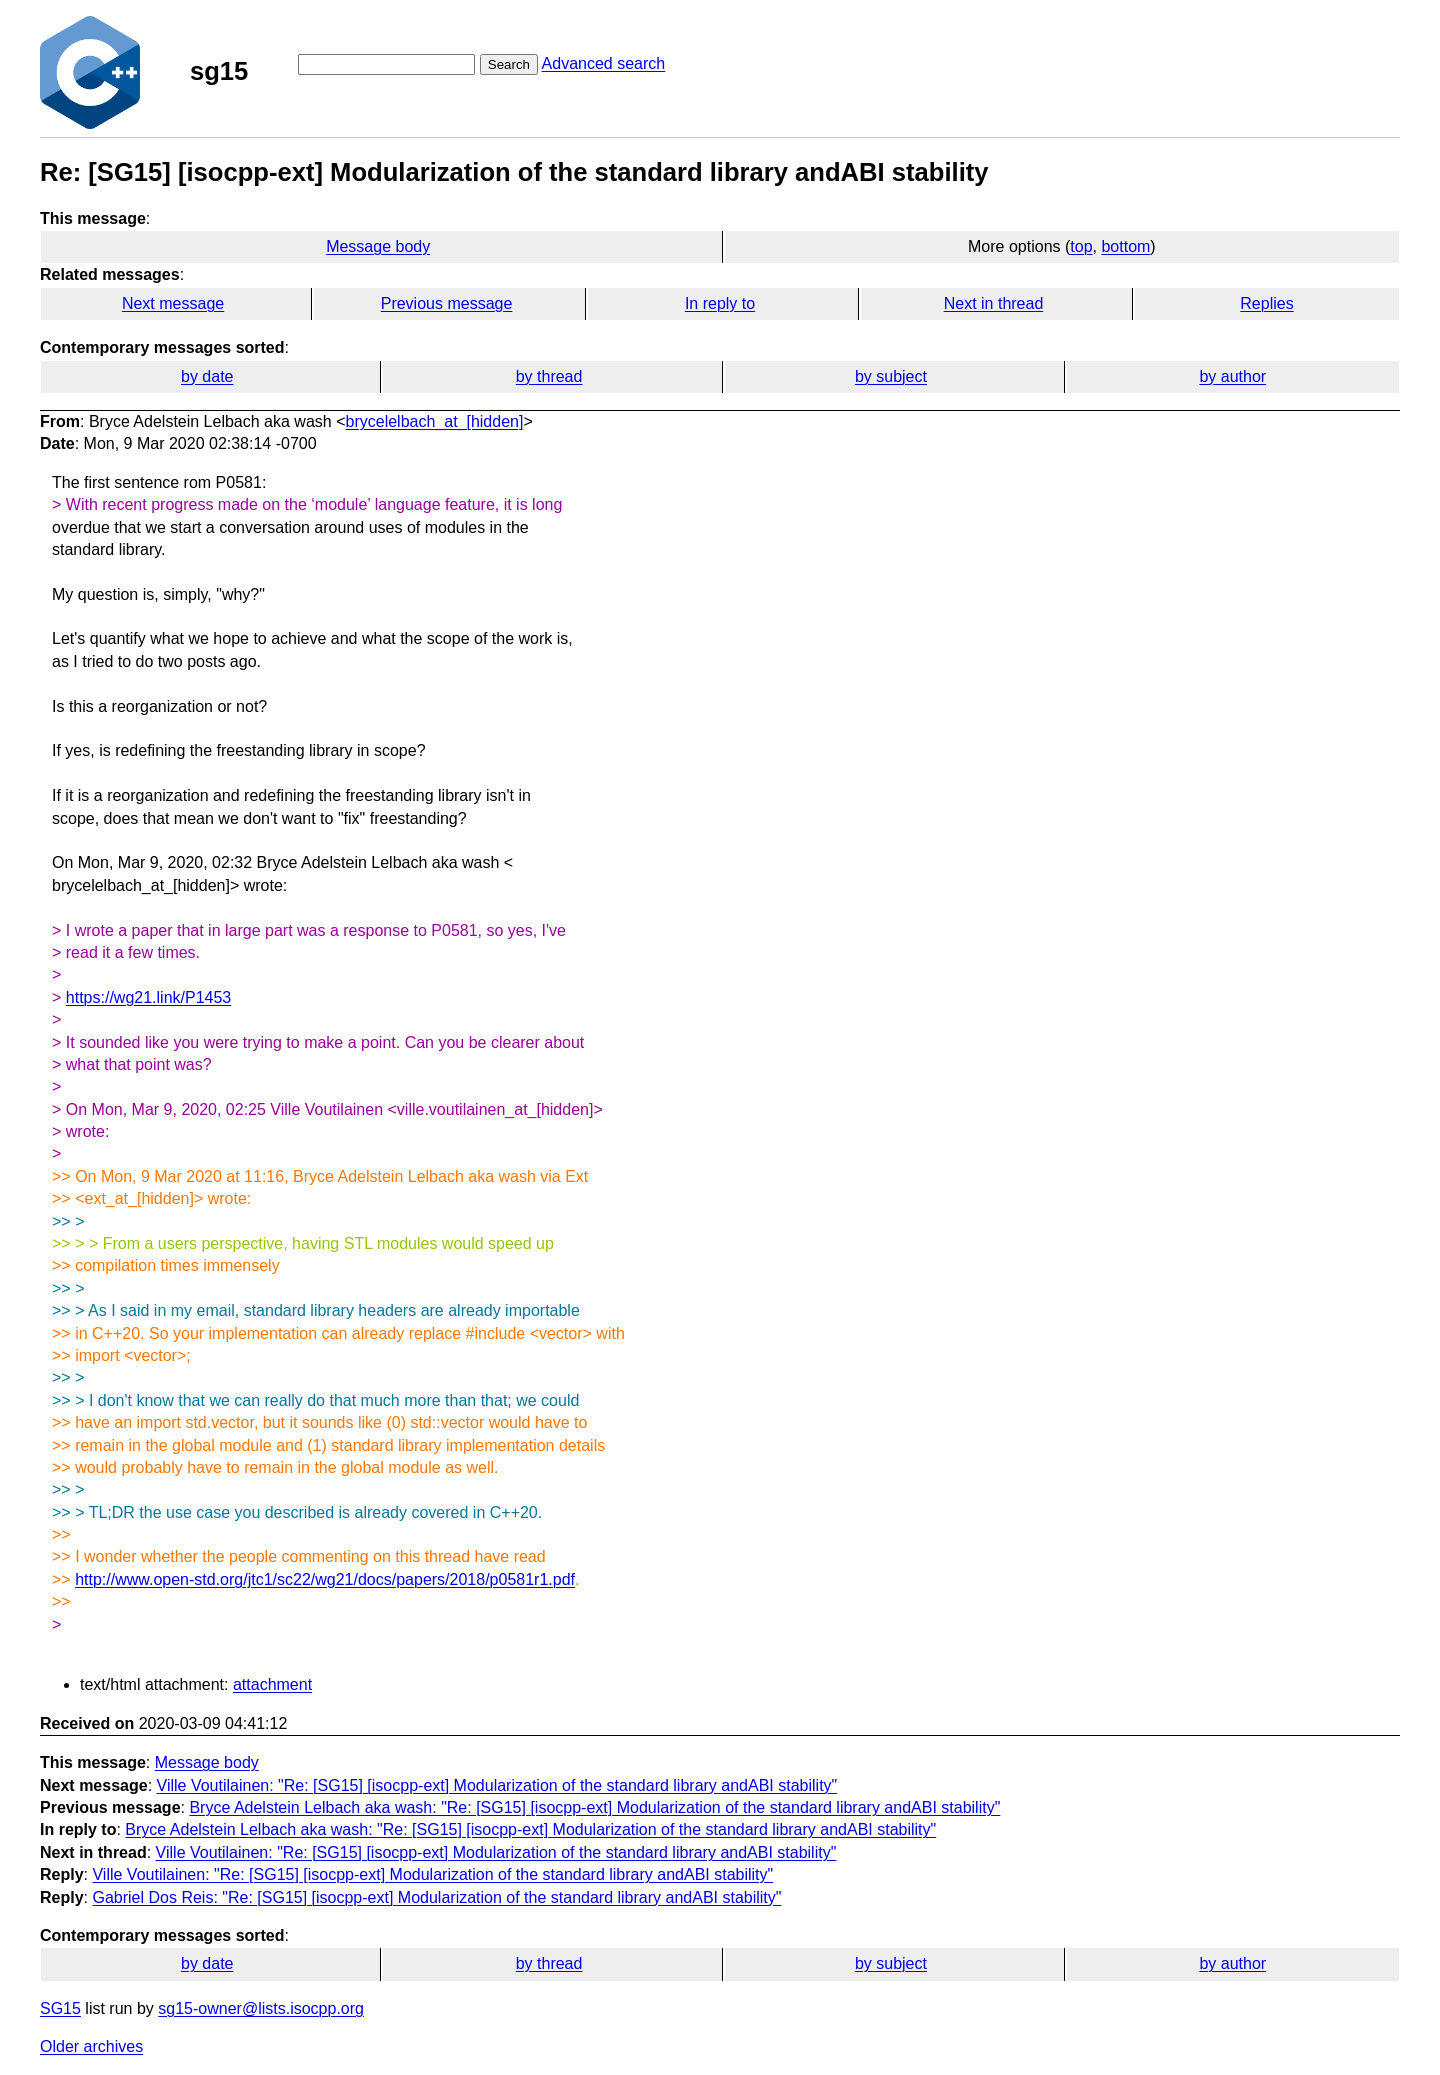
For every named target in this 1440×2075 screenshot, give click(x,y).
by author (1232, 376)
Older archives (91, 2046)
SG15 (60, 2008)
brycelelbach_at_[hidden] (435, 421)
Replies (1266, 303)
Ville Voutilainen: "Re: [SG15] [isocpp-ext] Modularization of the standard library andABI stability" (497, 1785)
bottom (1125, 246)
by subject (891, 376)
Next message (173, 303)
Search (509, 64)
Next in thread (994, 303)
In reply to (720, 303)
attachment (272, 1684)
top (1081, 246)
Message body (378, 246)
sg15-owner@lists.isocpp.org (261, 2008)
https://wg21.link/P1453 (148, 997)
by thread (549, 376)
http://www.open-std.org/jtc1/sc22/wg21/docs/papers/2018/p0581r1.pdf (325, 1579)
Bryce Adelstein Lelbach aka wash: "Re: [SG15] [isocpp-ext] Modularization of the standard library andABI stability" (594, 1807)
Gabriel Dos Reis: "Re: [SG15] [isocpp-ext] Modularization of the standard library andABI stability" (436, 1897)
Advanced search (604, 63)
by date (207, 376)
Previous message (447, 303)
